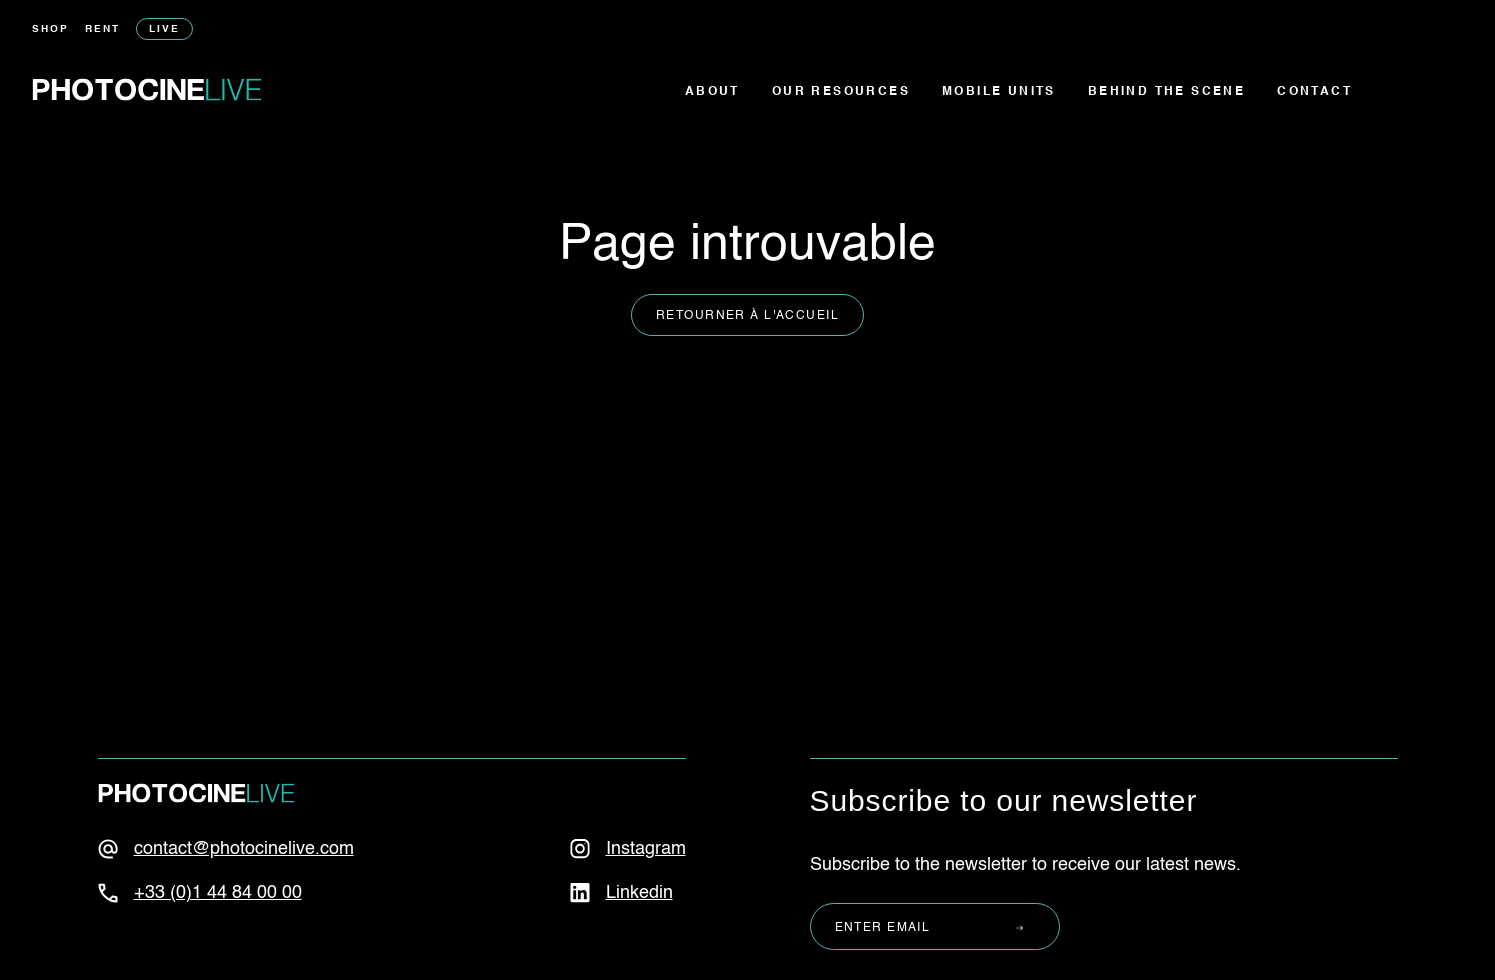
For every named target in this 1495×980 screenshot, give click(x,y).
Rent (102, 29)
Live (164, 29)
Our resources (841, 92)
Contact (1314, 92)
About (712, 92)
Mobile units (999, 92)
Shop (50, 29)
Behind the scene (1166, 92)
